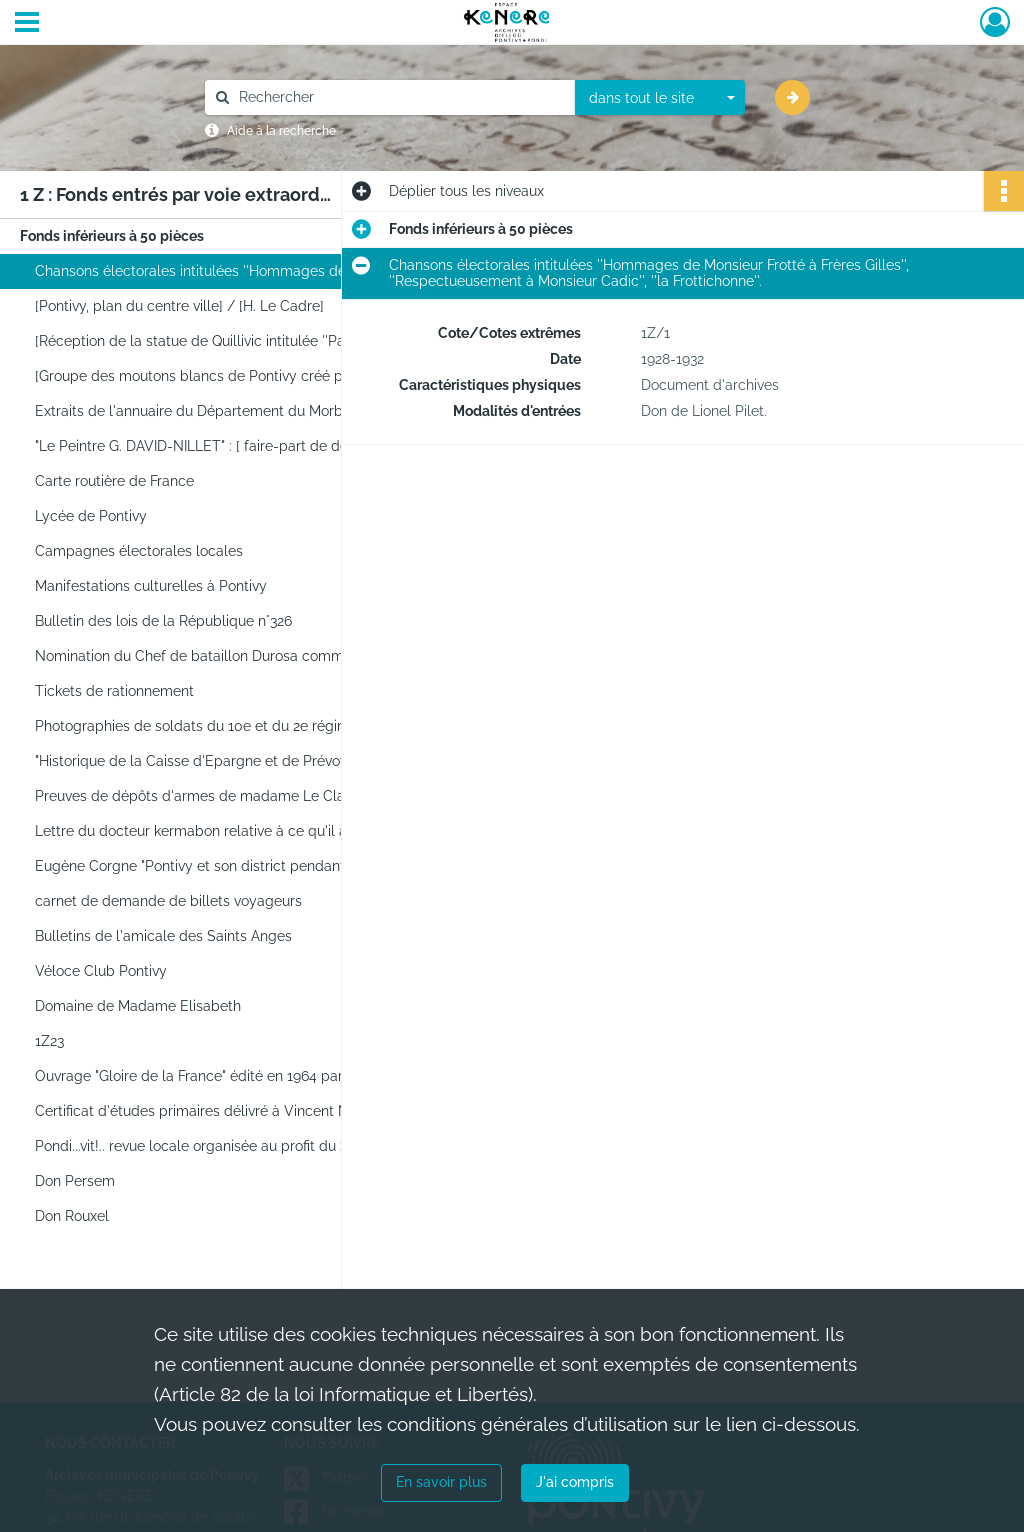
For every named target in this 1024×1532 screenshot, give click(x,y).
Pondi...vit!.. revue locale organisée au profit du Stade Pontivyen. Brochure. (235, 1146)
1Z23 (49, 1041)
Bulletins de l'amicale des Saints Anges (163, 936)
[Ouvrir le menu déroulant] (27, 24)
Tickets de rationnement (114, 691)
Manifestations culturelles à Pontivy (151, 586)
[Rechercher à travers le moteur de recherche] (400, 97)
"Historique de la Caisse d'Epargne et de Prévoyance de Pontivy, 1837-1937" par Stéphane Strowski (235, 761)
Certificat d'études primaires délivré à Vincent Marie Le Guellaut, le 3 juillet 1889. (235, 1111)
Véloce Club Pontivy (101, 971)
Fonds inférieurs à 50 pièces (112, 236)
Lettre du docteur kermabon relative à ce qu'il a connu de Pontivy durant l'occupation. (235, 831)
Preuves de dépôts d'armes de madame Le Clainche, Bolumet (235, 796)
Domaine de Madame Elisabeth (138, 1006)
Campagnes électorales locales (139, 551)
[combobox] (660, 98)
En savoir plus (441, 1482)
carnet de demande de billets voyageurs (168, 901)
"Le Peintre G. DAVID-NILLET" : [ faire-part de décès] (205, 446)
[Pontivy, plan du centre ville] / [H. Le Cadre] (179, 306)
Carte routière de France (114, 481)
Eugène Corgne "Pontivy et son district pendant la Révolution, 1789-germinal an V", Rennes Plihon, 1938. (235, 866)
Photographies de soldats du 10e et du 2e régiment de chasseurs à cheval (235, 726)
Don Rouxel (72, 1216)
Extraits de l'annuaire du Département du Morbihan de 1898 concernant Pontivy (235, 411)
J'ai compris (575, 1482)
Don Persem (75, 1181)
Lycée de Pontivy (91, 516)
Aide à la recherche (281, 131)
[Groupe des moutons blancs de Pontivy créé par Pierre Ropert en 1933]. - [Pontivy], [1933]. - (235, 376)
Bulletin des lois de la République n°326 (163, 621)
